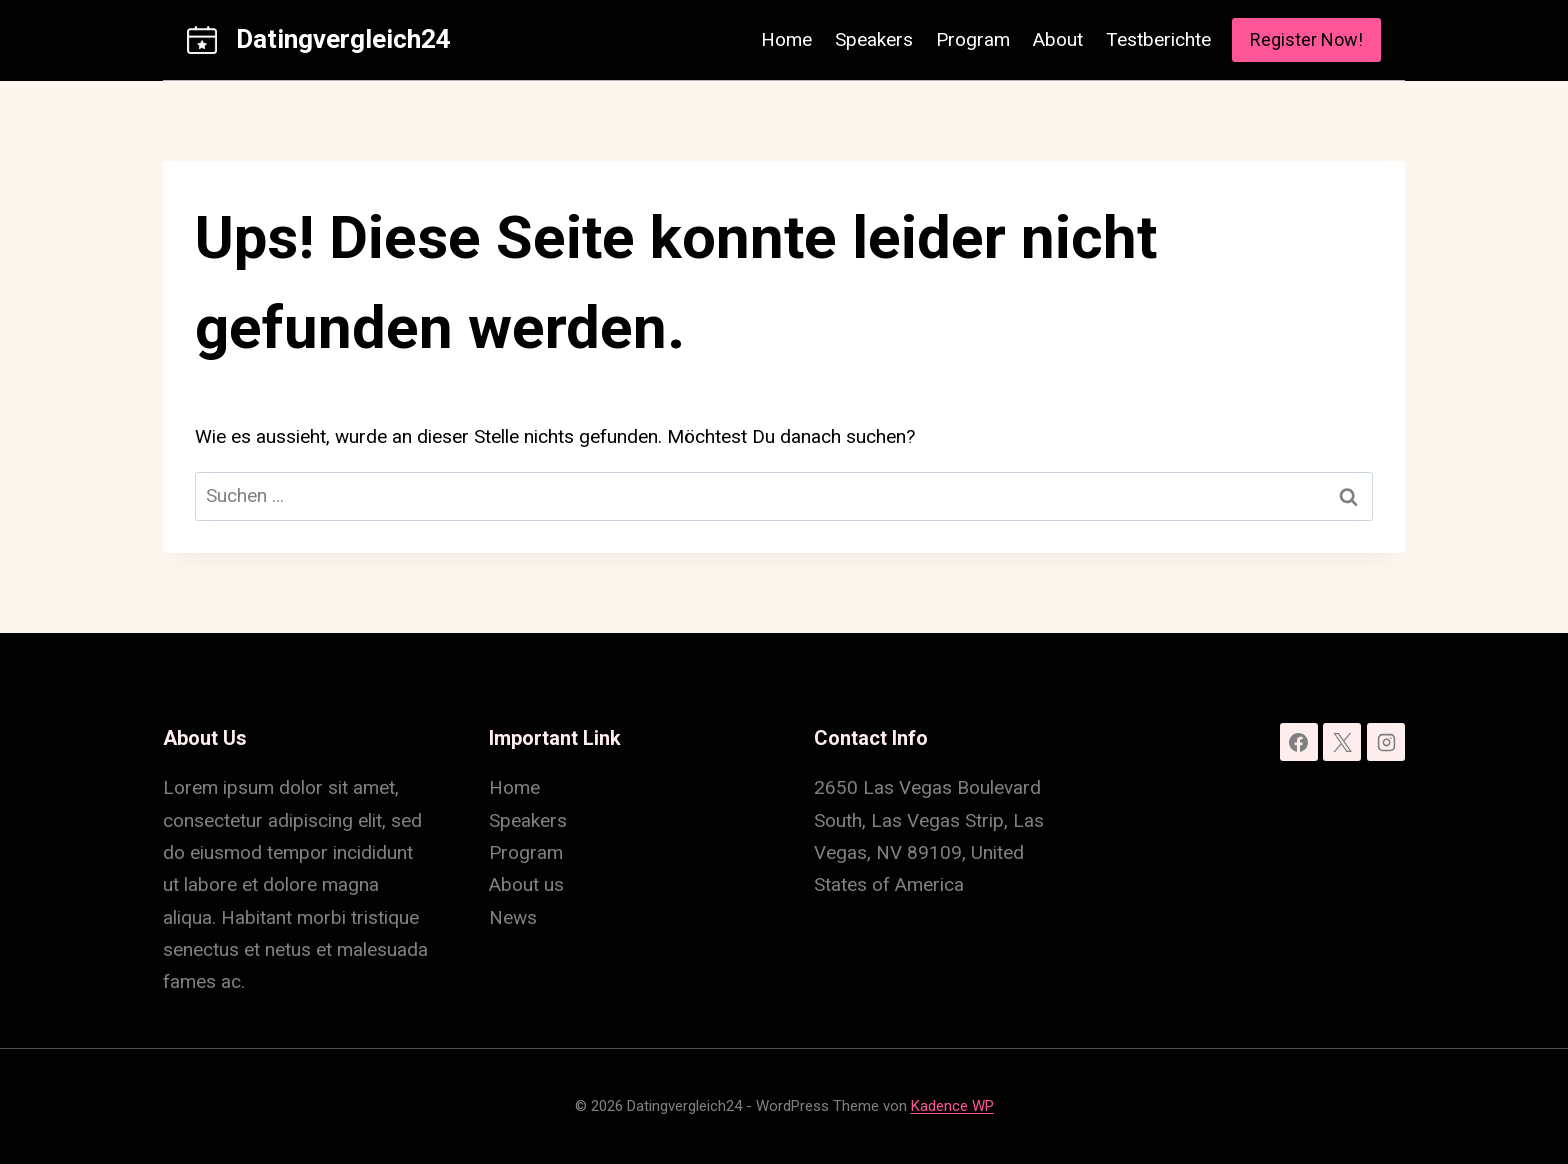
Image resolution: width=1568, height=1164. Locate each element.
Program (973, 39)
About (1058, 39)
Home (786, 39)
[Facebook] (1299, 742)
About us (526, 884)
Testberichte (1158, 39)
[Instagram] (1386, 742)
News (513, 917)
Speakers (874, 39)
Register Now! (1306, 39)
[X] (1342, 742)
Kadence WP (952, 1106)
